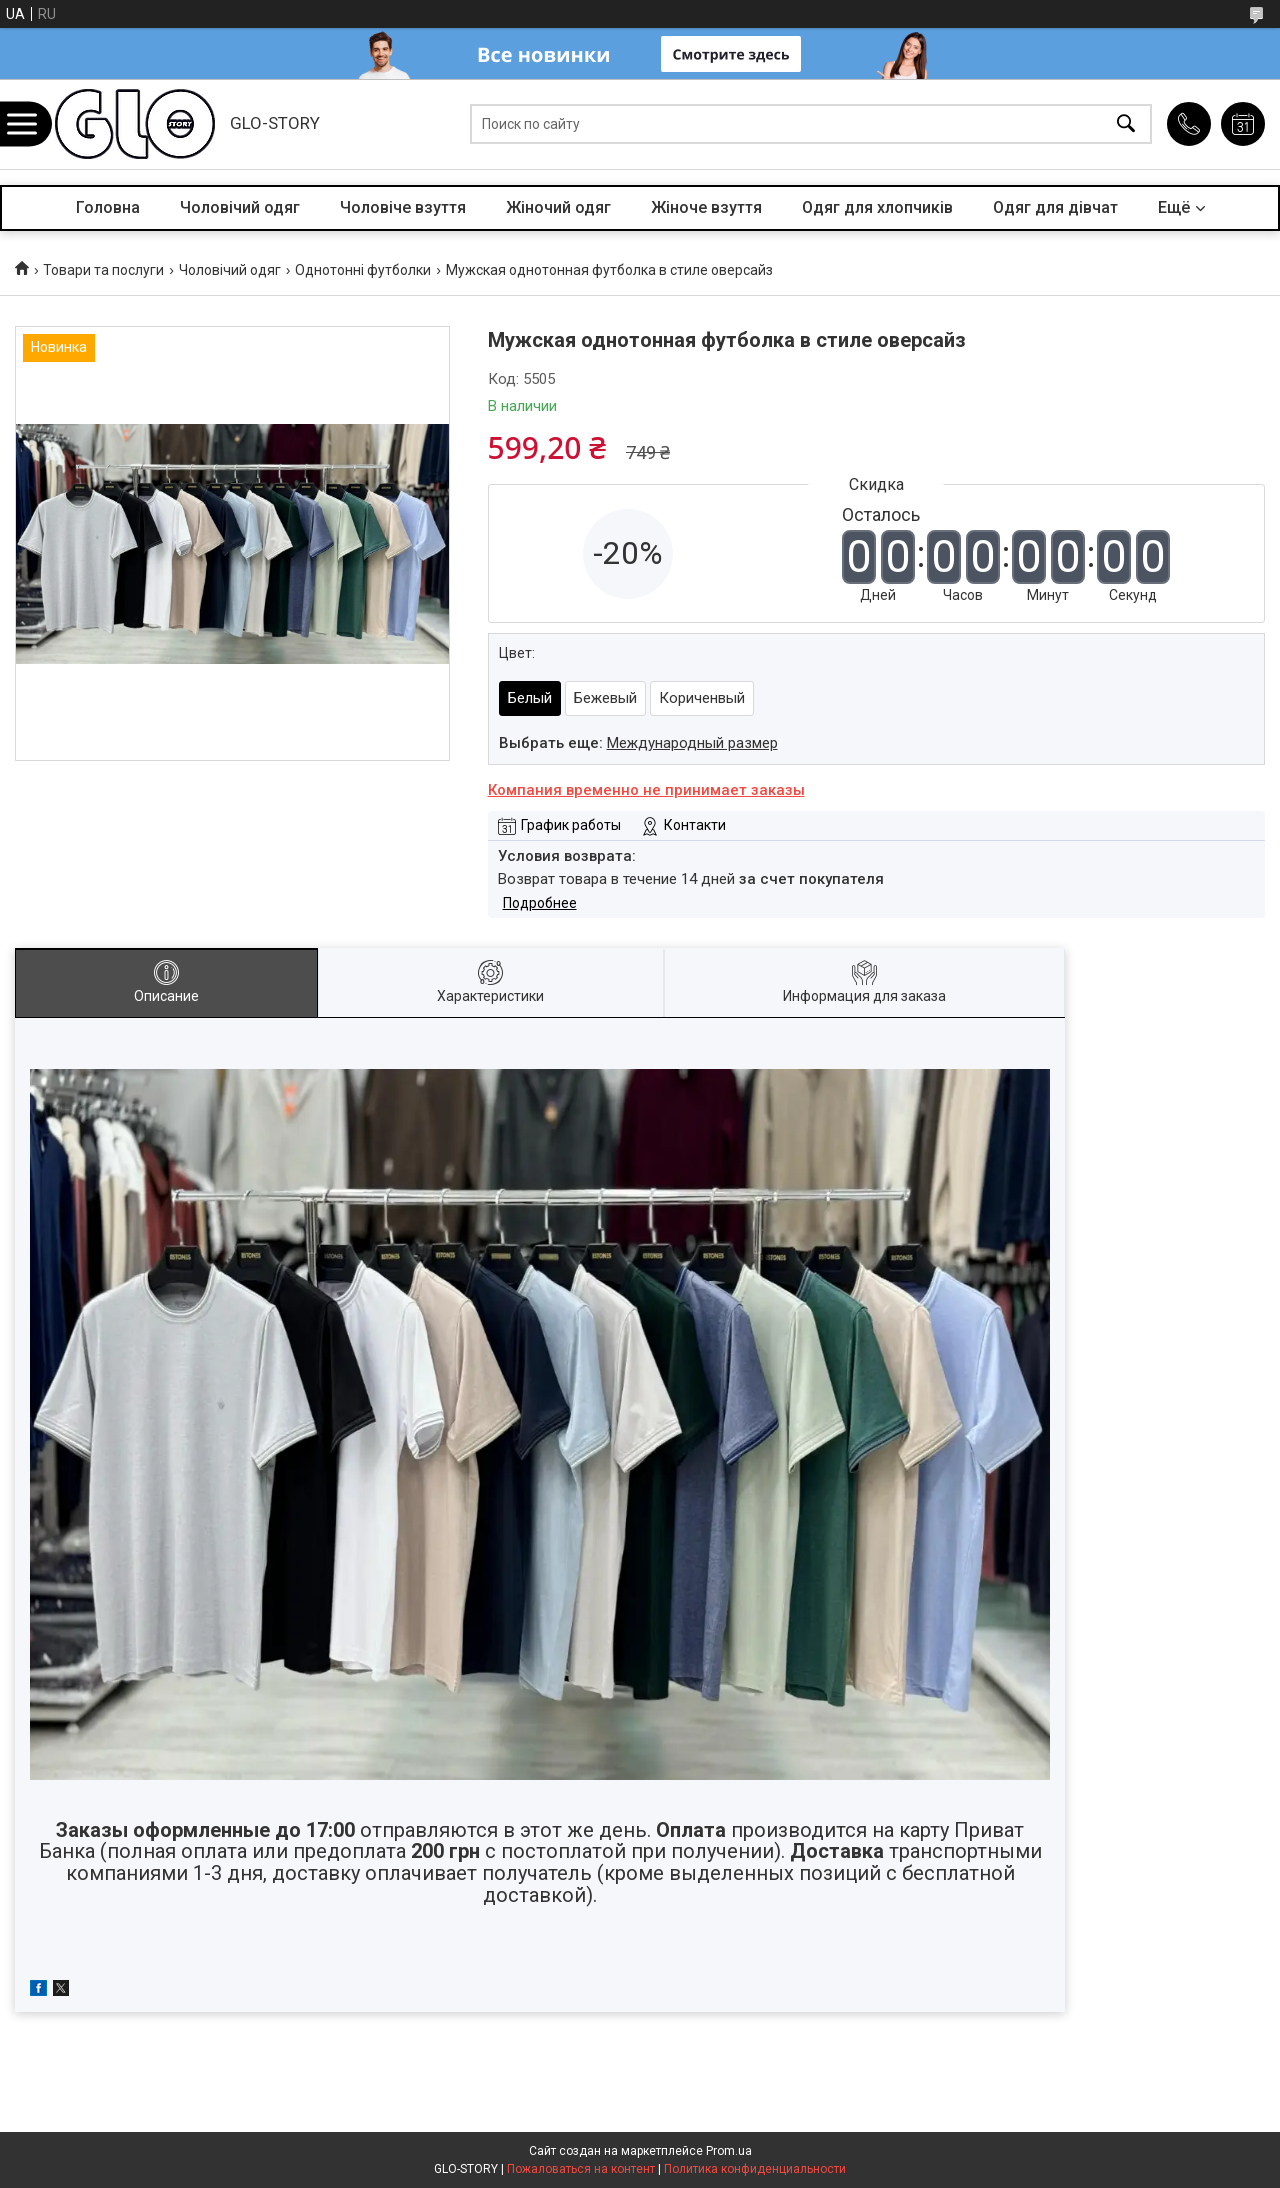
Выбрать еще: (638, 743)
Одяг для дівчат (1055, 207)
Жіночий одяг (558, 207)
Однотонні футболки (363, 270)
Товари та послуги (103, 270)
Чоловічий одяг (240, 207)
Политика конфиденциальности (755, 2169)
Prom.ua (729, 2151)
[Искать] (1126, 124)
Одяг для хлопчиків (877, 207)
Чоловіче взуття (403, 207)
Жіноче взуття (706, 207)
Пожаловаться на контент (581, 2169)
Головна (108, 207)
